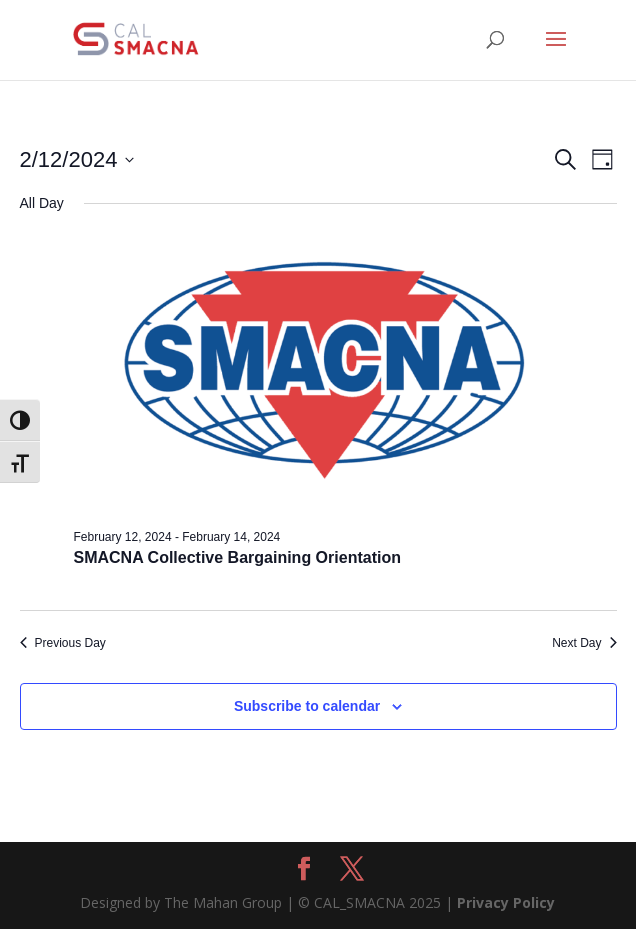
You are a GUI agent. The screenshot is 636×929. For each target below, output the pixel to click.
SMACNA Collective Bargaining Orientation (237, 557)
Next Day (584, 643)
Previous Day (63, 643)
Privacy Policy (506, 902)
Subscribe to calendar (307, 706)
